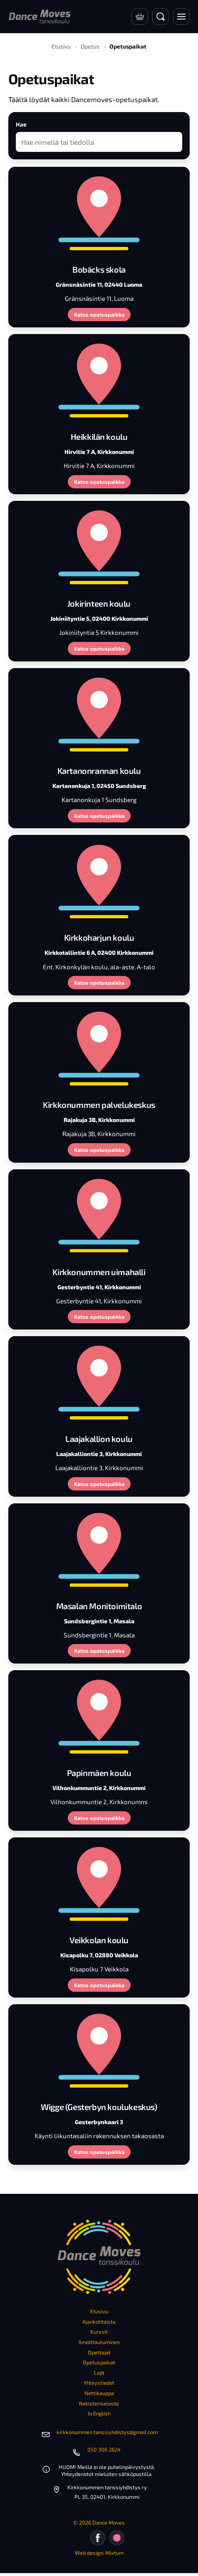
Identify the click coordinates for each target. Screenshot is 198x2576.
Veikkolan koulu (99, 1940)
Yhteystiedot (99, 2382)
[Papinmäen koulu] (99, 1715)
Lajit (99, 2372)
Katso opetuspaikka (99, 314)
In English (99, 2413)
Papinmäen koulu (99, 1773)
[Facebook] (97, 2537)
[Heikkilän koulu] (99, 379)
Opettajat (99, 2352)
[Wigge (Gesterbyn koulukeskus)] (99, 2049)
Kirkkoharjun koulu (99, 937)
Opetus (90, 46)
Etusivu (61, 46)
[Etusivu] (39, 17)
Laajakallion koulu (99, 1439)
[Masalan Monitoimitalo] (99, 1549)
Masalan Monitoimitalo (99, 1606)
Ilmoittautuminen (99, 2342)
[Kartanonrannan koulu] (99, 713)
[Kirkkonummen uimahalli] (99, 1215)
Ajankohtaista (99, 2321)
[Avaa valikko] (181, 16)
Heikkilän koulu (99, 437)
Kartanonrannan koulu (99, 771)
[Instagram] (116, 2537)
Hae (21, 124)
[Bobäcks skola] (99, 212)
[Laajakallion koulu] (99, 1381)
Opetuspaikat (99, 2362)
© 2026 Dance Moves (99, 2522)
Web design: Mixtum (99, 2552)
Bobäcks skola (99, 269)
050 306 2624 (104, 2449)
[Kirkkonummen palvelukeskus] (99, 1047)
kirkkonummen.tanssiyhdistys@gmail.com (107, 2432)
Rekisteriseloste (99, 2403)
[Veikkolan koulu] (99, 1883)
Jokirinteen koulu (99, 603)
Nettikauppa (99, 2393)
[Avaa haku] (160, 16)
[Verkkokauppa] (139, 16)
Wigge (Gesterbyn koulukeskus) (99, 2107)
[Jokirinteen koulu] (99, 546)
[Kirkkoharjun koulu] (99, 880)
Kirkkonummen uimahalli (98, 1272)
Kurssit (99, 2331)
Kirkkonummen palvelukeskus (99, 1105)
